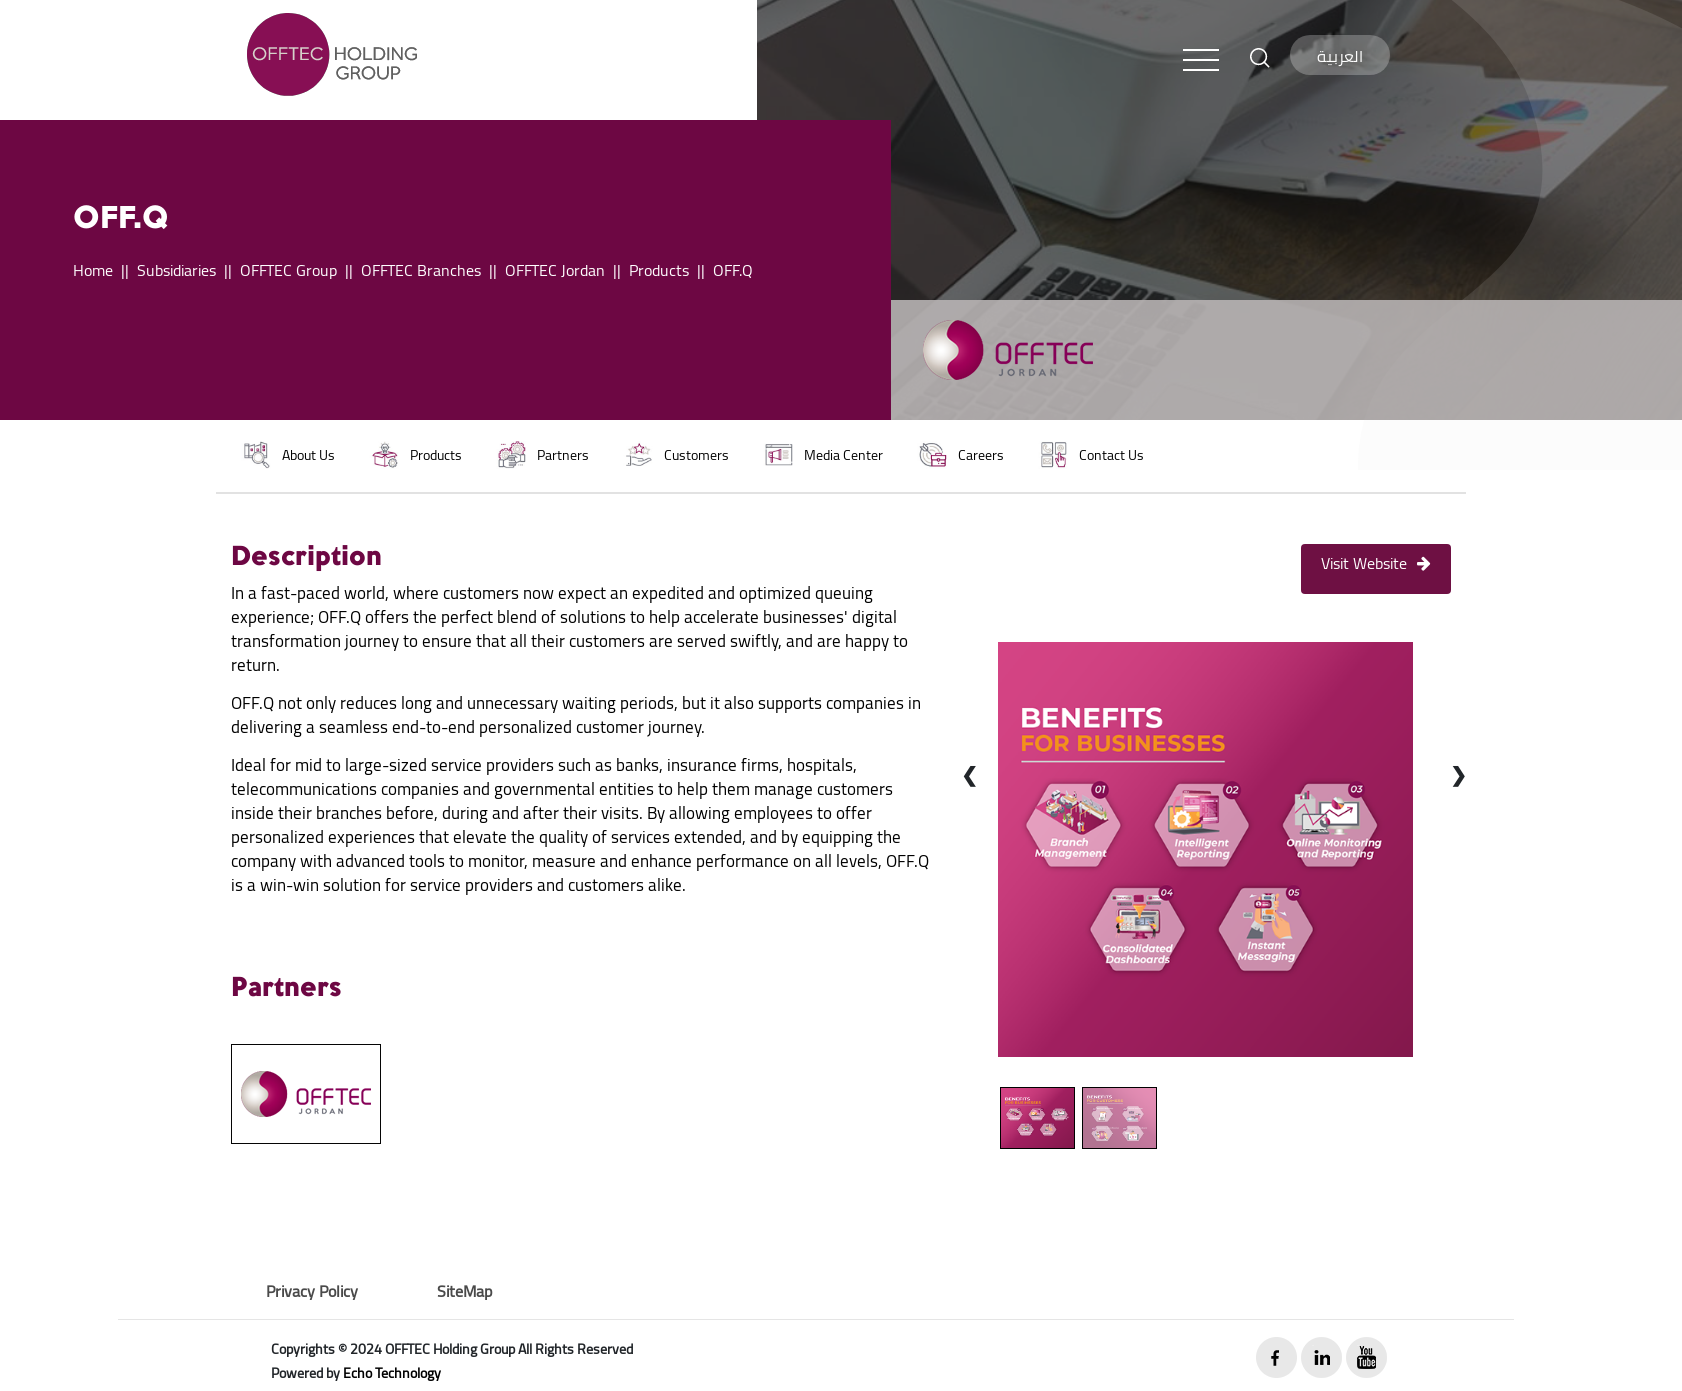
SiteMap (464, 1291)
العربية (1340, 56)
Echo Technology (392, 1373)
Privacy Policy (312, 1291)
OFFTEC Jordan (555, 270)
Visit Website (1376, 563)
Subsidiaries (176, 270)
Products (659, 270)
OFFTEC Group (288, 270)
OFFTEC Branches (421, 270)
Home (93, 270)
